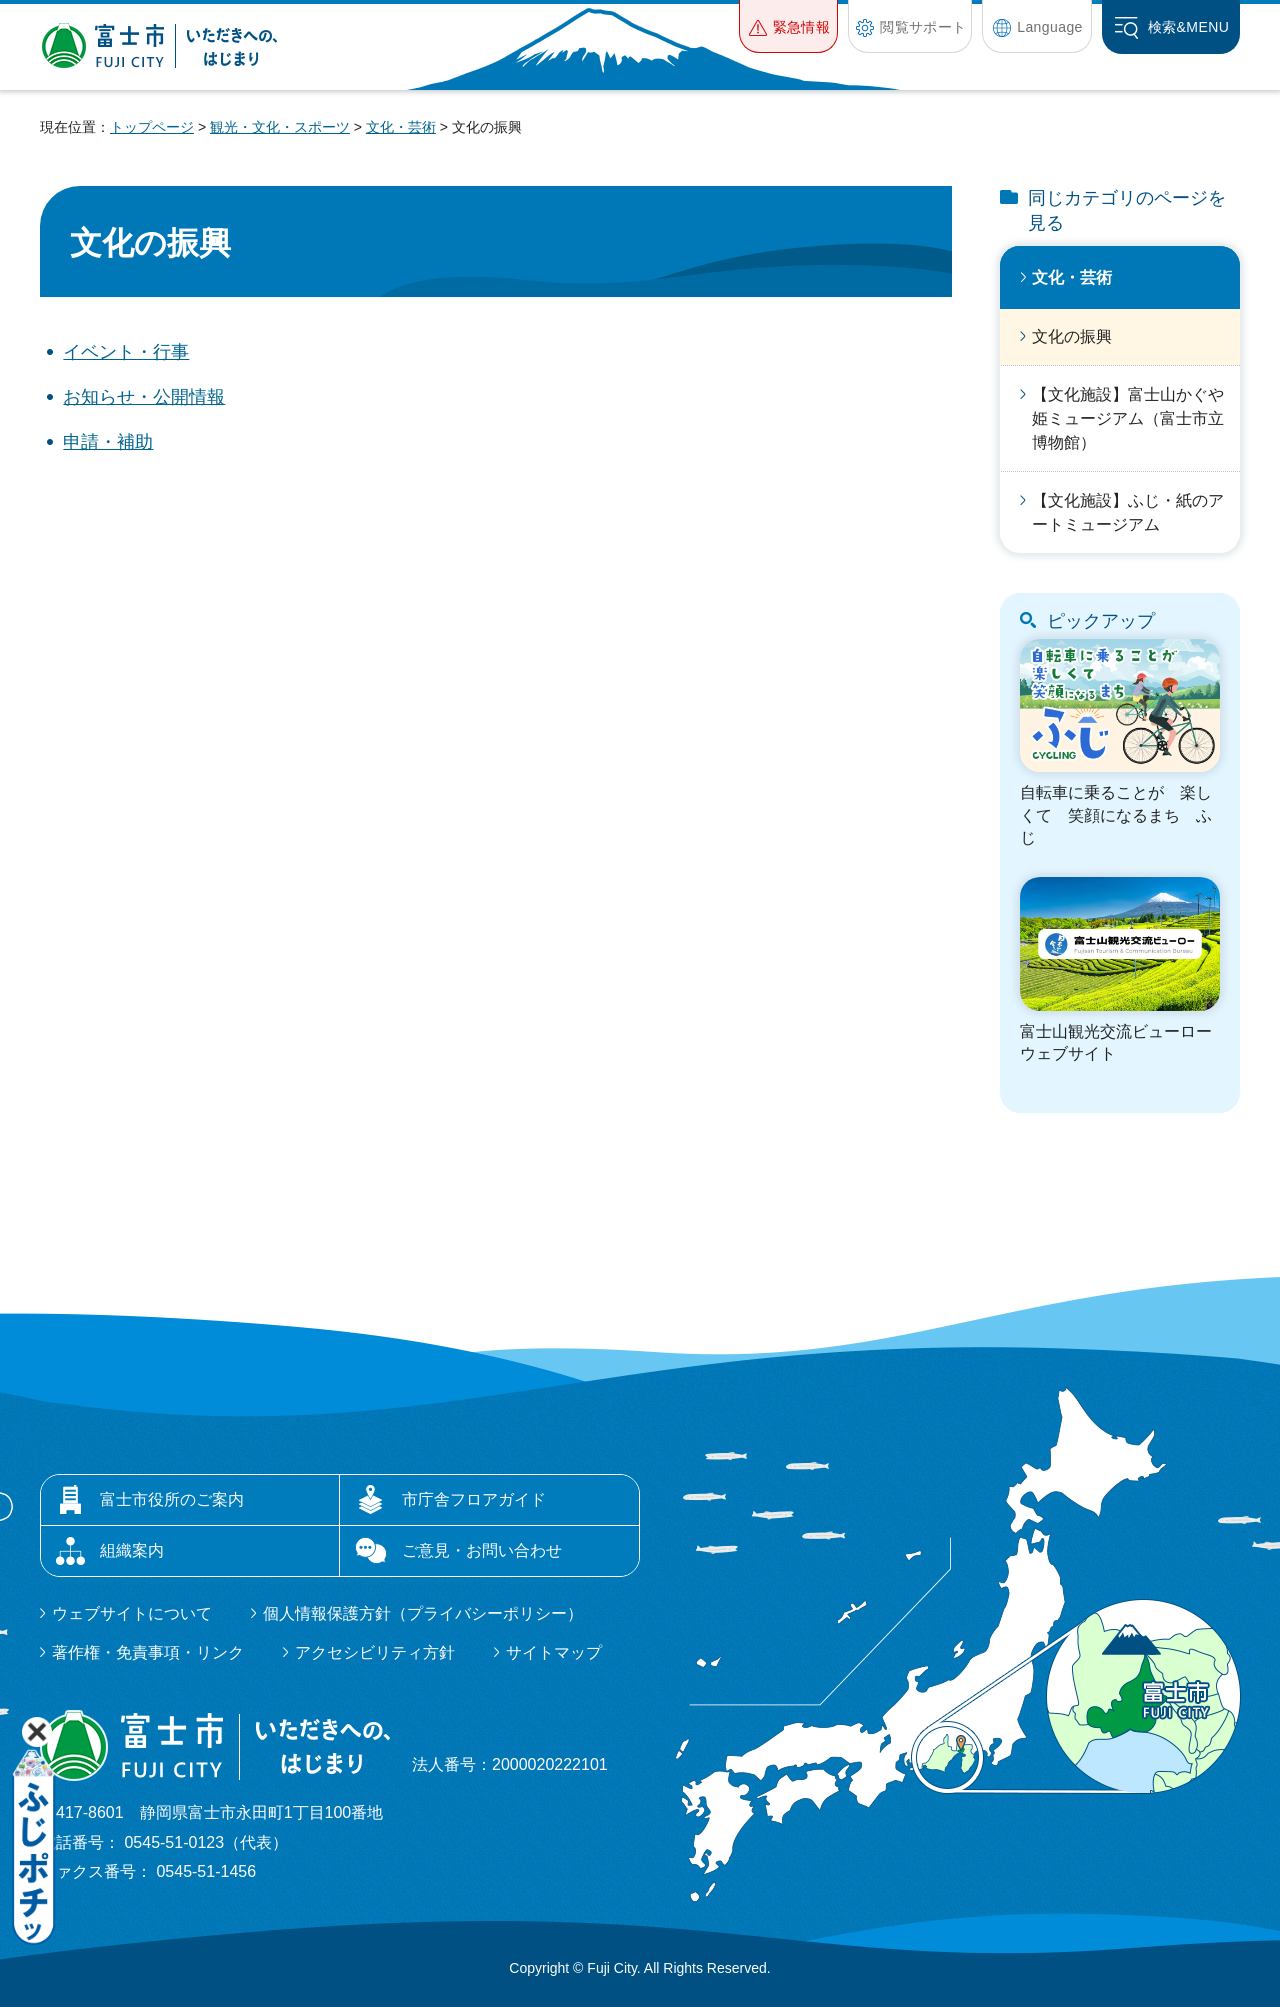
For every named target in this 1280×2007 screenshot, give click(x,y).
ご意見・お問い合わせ (482, 1550)
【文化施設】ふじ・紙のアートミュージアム (1128, 512)
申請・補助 (108, 442)
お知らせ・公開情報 (144, 397)
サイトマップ (554, 1652)
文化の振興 (1072, 336)
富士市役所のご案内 (172, 1499)
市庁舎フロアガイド (474, 1499)
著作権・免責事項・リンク (148, 1652)
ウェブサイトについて (132, 1613)
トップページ (152, 127)
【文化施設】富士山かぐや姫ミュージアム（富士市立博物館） (1128, 418)
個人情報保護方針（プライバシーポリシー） (423, 1613)
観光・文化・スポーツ (280, 127)
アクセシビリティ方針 (375, 1652)
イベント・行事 (126, 352)
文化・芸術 (401, 127)
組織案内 (132, 1550)
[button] (788, 26)
